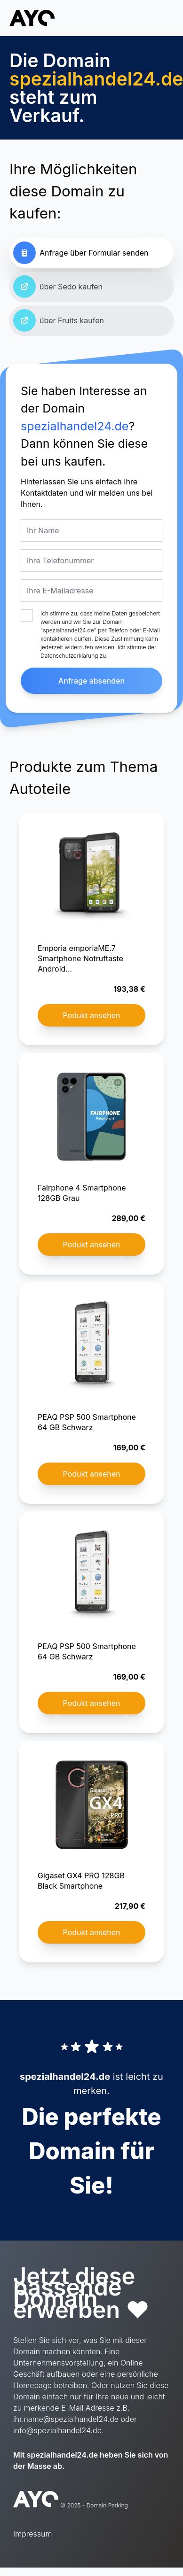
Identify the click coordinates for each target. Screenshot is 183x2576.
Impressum (32, 2533)
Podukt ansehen (91, 1015)
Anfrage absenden (91, 680)
